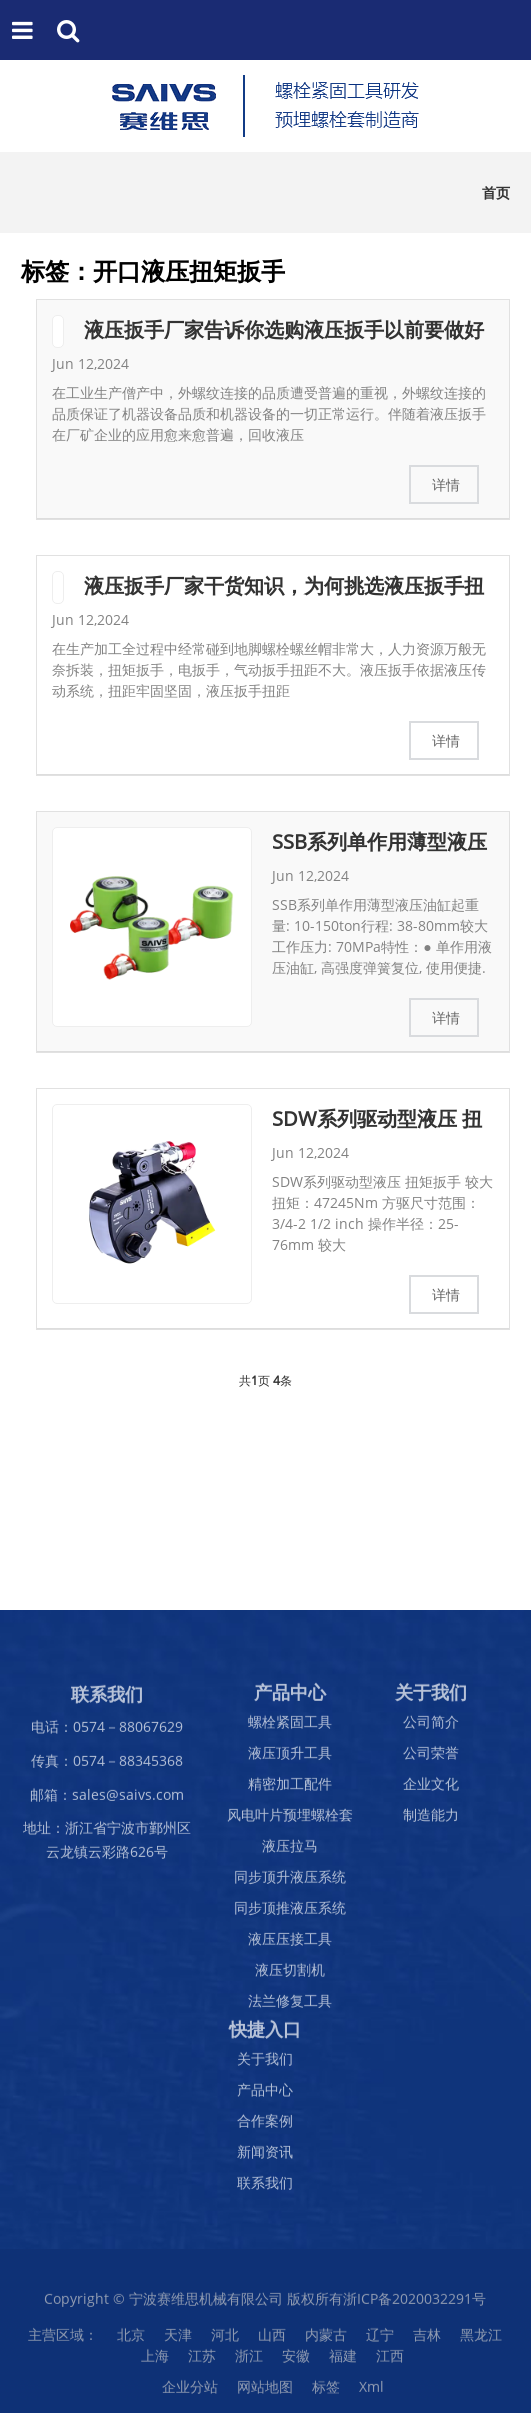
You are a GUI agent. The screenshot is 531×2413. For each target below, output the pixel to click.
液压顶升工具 (290, 1758)
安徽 (296, 2361)
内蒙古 (326, 2340)
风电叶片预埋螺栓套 (290, 1820)
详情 (446, 484)
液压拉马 (290, 1851)
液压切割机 (290, 1975)
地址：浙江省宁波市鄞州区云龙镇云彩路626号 (107, 1845)
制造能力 (431, 1820)
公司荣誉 (431, 1758)
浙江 (249, 2361)
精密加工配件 (290, 1789)
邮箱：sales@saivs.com (107, 1799)
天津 (178, 2340)
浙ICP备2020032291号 (414, 2304)
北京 (131, 2340)
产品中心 (265, 2095)
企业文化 (431, 1789)
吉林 (427, 2340)
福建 (343, 2361)
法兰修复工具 (290, 2006)
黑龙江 (481, 2340)
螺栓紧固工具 (290, 1727)
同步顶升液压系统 (290, 1882)
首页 (496, 192)
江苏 (202, 2361)
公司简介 (431, 1727)
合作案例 (265, 2126)
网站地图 (265, 2392)
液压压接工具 (290, 1944)
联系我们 (265, 2188)
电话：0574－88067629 (107, 1732)
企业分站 (190, 2392)
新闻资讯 (265, 2157)
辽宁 (380, 2340)
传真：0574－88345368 (107, 1765)
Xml (371, 2392)
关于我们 (265, 2064)
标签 (326, 2392)
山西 (272, 2340)
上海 (155, 2361)
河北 (225, 2340)
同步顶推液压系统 (290, 1913)
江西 (390, 2361)
